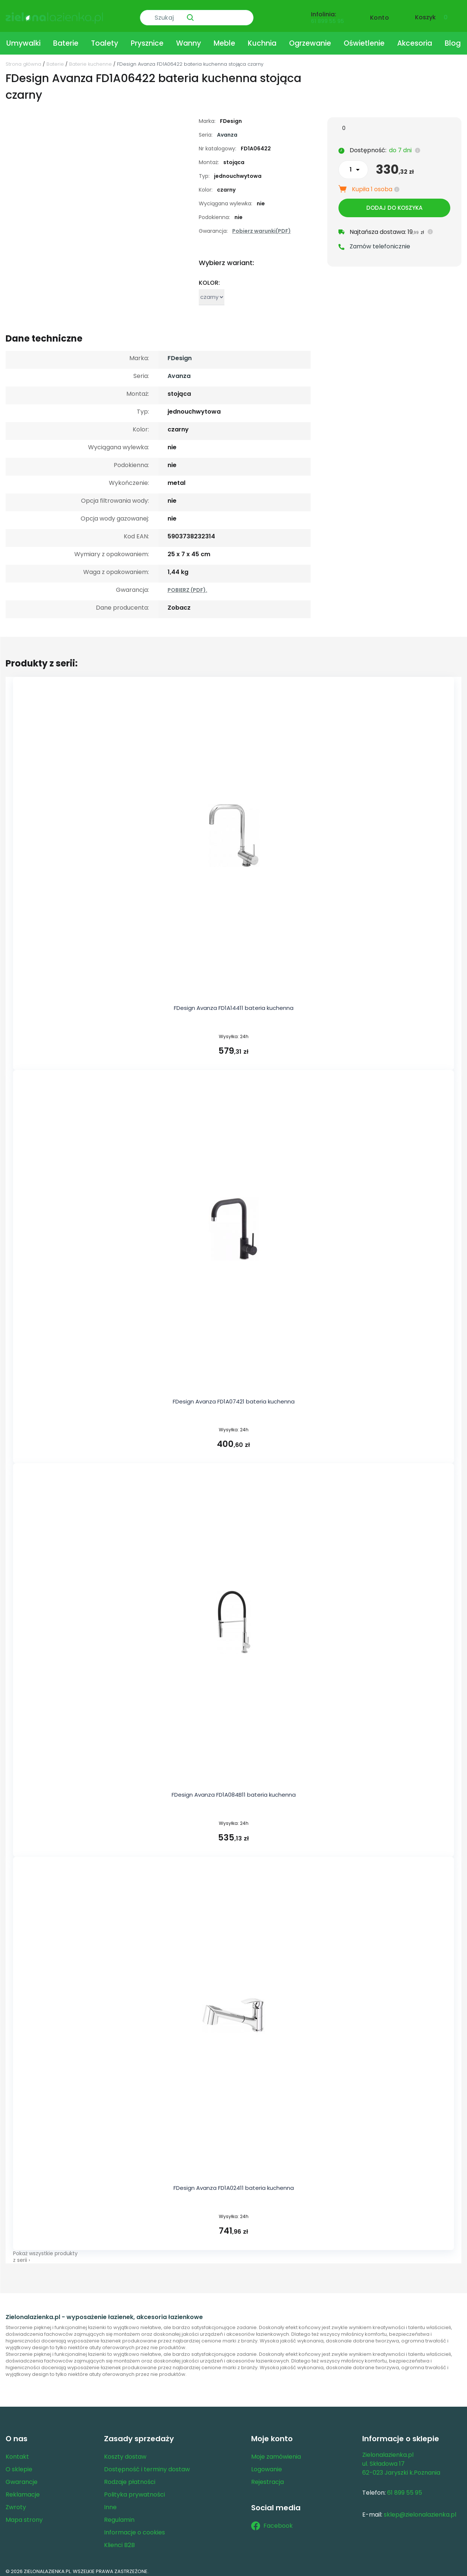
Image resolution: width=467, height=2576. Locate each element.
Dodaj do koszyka (394, 205)
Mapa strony (24, 2515)
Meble (224, 38)
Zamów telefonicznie (380, 243)
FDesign (180, 353)
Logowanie (266, 2465)
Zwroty (16, 2502)
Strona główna (23, 59)
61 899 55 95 (327, 17)
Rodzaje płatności (129, 2477)
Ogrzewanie (310, 38)
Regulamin (119, 2515)
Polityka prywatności (134, 2490)
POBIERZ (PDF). (187, 585)
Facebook (272, 2521)
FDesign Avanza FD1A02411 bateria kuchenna (233, 2183)
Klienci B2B (119, 2540)
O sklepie (19, 2465)
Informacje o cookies (134, 2528)
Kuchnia (262, 38)
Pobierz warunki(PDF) (261, 226)
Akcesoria (414, 38)
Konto (379, 13)
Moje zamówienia (276, 2452)
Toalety (104, 38)
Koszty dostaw (125, 2452)
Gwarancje (22, 2477)
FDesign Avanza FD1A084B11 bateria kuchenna (234, 1790)
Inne (110, 2502)
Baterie (65, 38)
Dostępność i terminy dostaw (147, 2465)
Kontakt (17, 2452)
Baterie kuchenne (90, 59)
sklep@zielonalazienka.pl (420, 2510)
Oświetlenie (364, 38)
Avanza (227, 130)
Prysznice (147, 38)
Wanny (188, 38)
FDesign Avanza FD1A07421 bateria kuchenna (234, 1397)
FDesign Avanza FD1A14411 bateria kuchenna (234, 1003)
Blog (453, 38)
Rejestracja (267, 2477)
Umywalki (23, 38)
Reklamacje (23, 2490)
